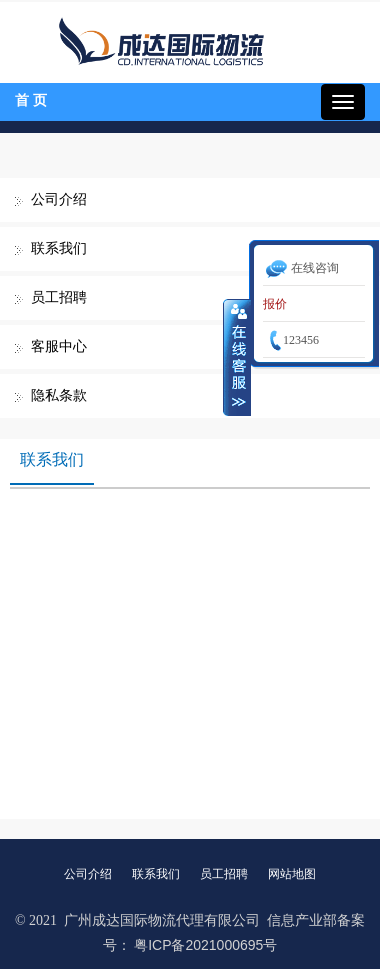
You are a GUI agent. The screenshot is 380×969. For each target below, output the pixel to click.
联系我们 (59, 248)
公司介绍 (59, 199)
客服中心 (59, 346)
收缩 (237, 357)
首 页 (31, 100)
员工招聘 (59, 297)
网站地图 (292, 874)
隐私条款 (59, 395)
